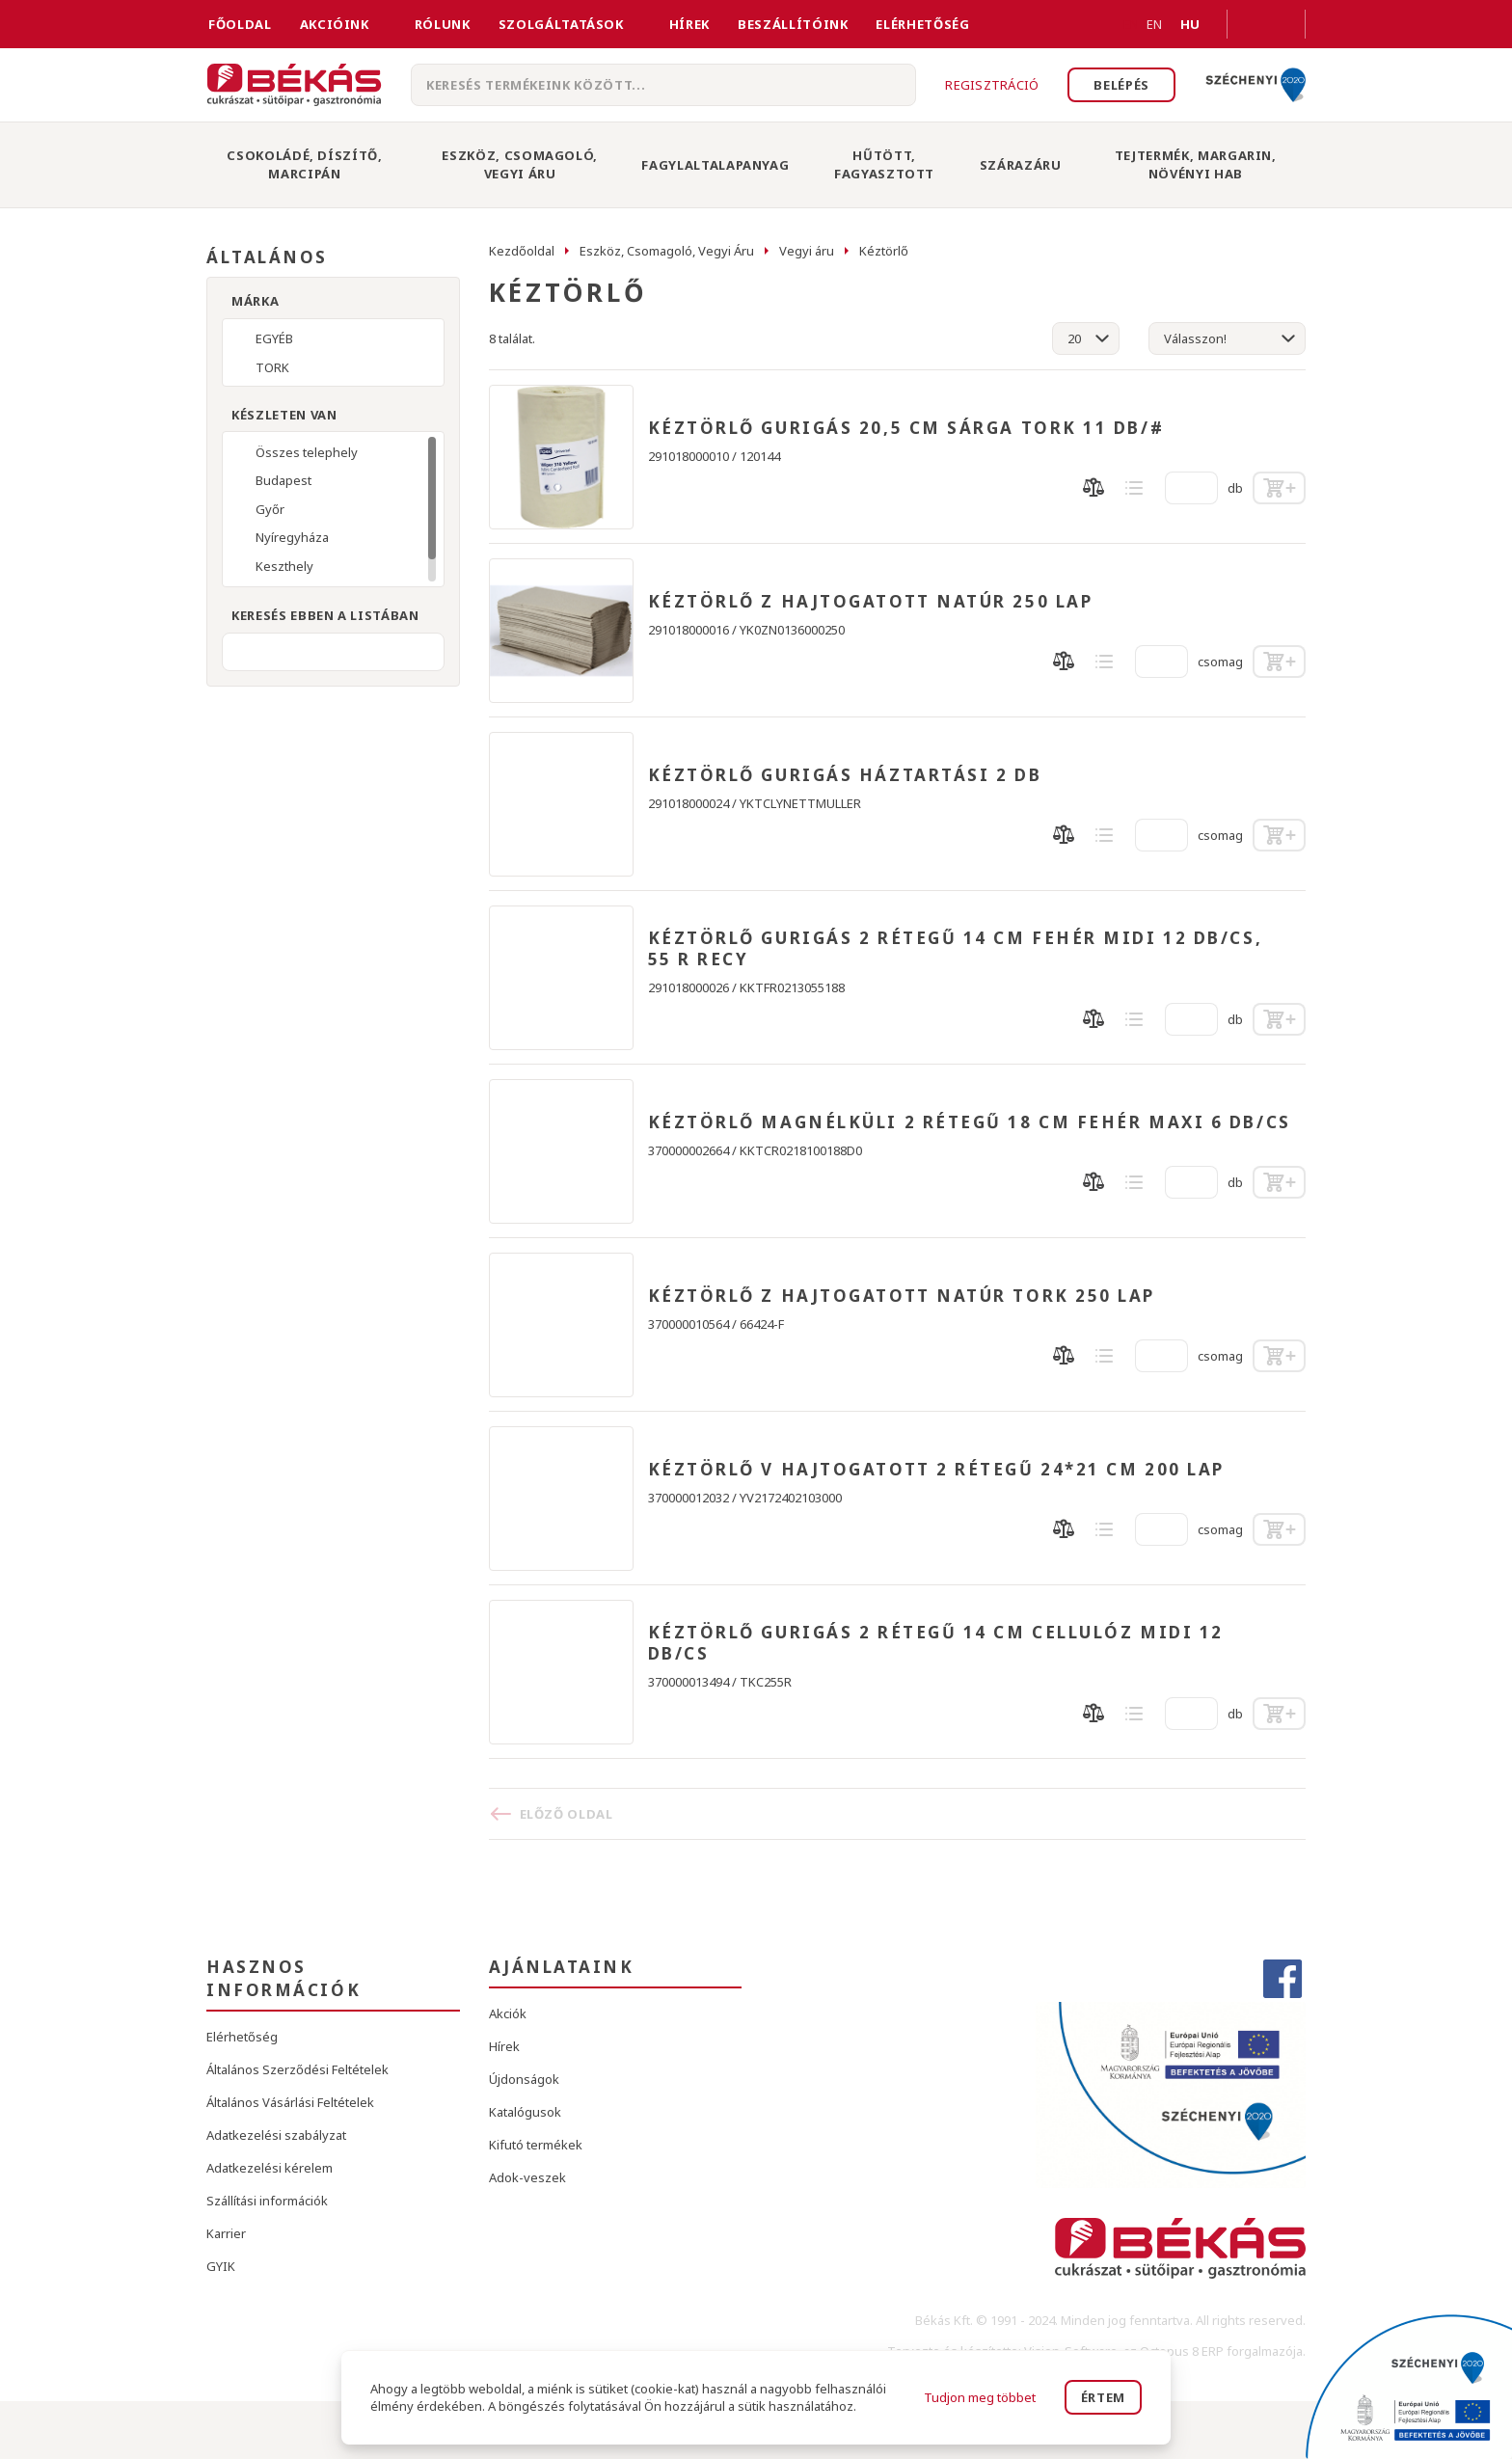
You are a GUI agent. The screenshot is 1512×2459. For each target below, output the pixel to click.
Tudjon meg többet (980, 2397)
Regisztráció (992, 85)
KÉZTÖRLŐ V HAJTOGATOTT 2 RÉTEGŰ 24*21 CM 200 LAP (936, 1469)
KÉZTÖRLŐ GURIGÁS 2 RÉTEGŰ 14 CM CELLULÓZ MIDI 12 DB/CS (936, 1643)
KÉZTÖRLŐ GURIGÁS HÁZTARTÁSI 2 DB (845, 775)
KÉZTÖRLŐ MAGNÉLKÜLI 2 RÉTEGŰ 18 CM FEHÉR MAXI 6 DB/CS (969, 1122)
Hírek (689, 24)
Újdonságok (524, 2079)
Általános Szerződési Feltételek (297, 2069)
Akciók (507, 2013)
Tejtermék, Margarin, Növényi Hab (1196, 164)
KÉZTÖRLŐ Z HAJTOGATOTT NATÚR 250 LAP (871, 601)
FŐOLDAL (240, 24)
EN (1131, 24)
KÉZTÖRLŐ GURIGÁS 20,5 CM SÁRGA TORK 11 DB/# (906, 428)
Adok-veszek (527, 2177)
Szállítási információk (267, 2200)
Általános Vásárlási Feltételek (290, 2102)
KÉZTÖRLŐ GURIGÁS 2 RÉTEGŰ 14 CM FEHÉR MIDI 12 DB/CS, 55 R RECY (955, 949)
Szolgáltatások (561, 24)
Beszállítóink (793, 24)
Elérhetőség (922, 24)
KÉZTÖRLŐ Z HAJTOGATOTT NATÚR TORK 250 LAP (902, 1296)
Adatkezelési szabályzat (276, 2135)
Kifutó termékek (535, 2144)
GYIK (220, 2266)
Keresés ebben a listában (325, 615)
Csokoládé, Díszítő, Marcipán (304, 164)
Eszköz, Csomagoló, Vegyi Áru (520, 164)
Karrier (226, 2233)
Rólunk (443, 24)
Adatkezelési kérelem (269, 2167)
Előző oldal (566, 1814)
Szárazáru (1021, 165)
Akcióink (334, 24)
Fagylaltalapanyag (715, 165)
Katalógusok (525, 2112)
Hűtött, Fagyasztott (884, 164)
